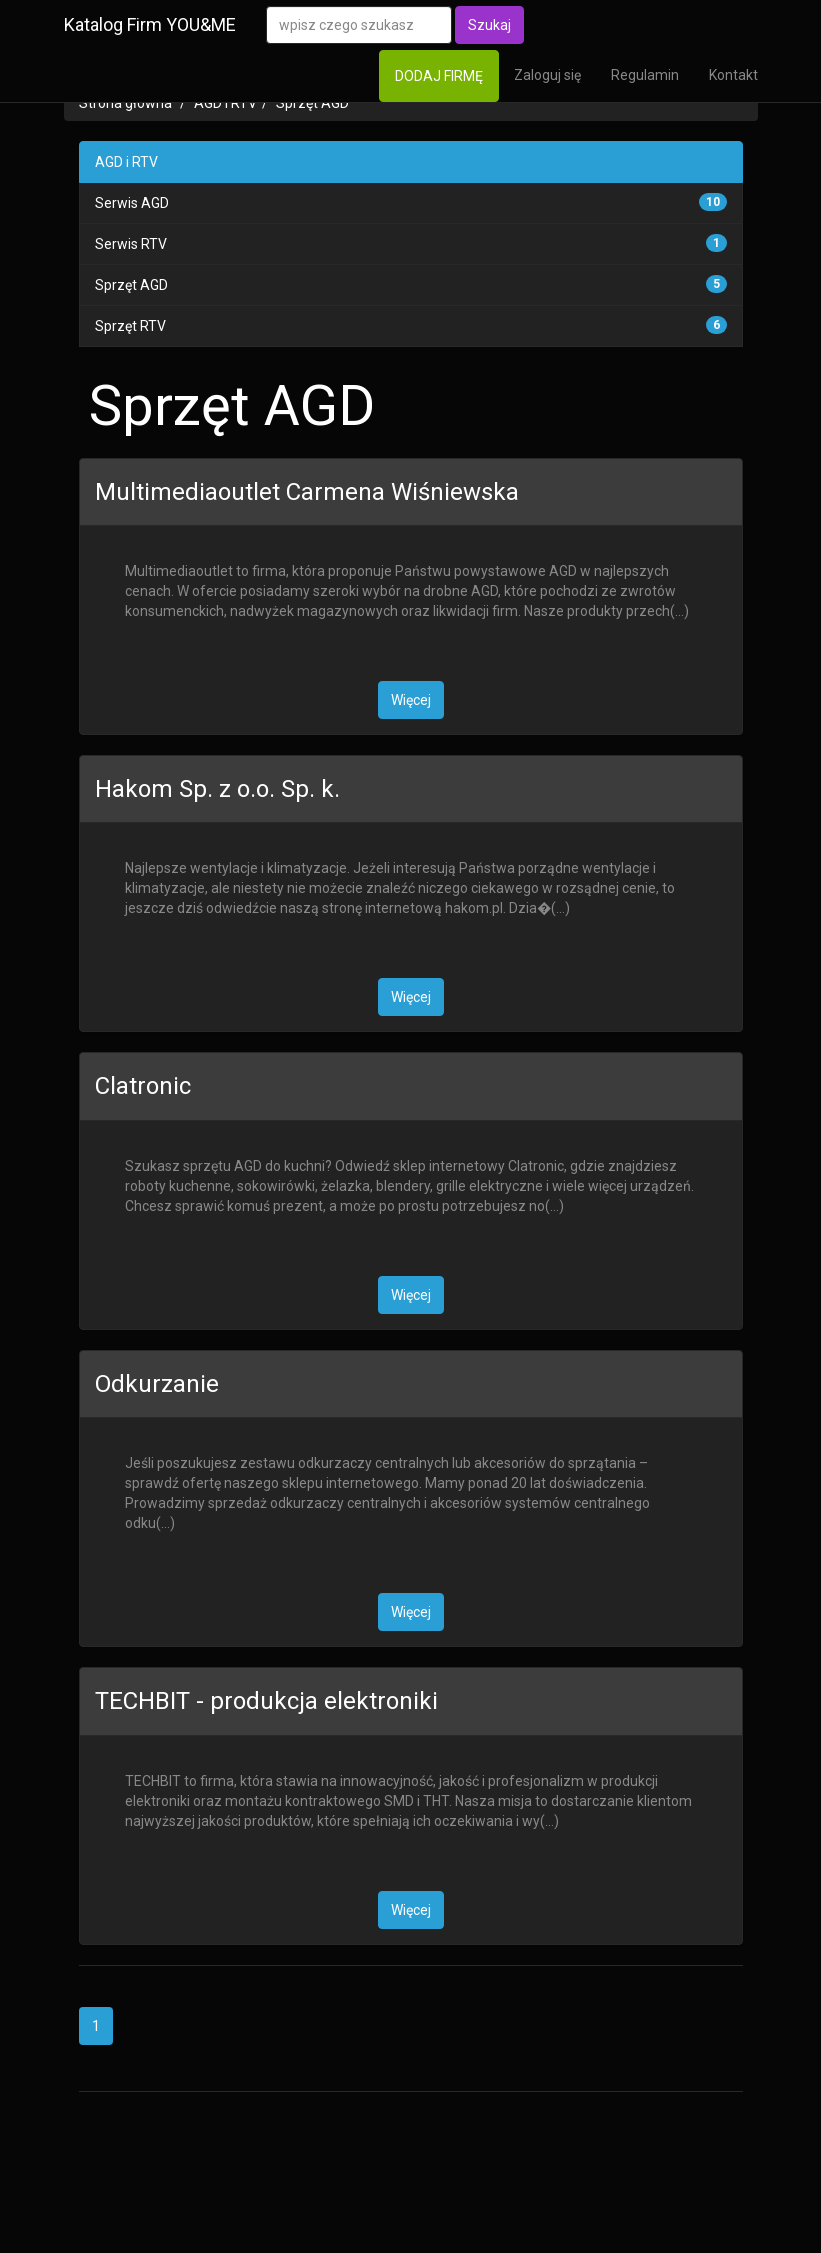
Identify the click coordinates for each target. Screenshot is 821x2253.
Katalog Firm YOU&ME (150, 24)
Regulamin (645, 75)
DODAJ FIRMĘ (439, 76)
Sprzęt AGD (312, 103)
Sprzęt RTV (130, 326)
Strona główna (125, 103)
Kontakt (733, 75)
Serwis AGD (132, 203)
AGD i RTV (225, 103)
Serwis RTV (131, 244)
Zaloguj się (547, 75)
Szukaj (489, 25)
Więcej (411, 700)
